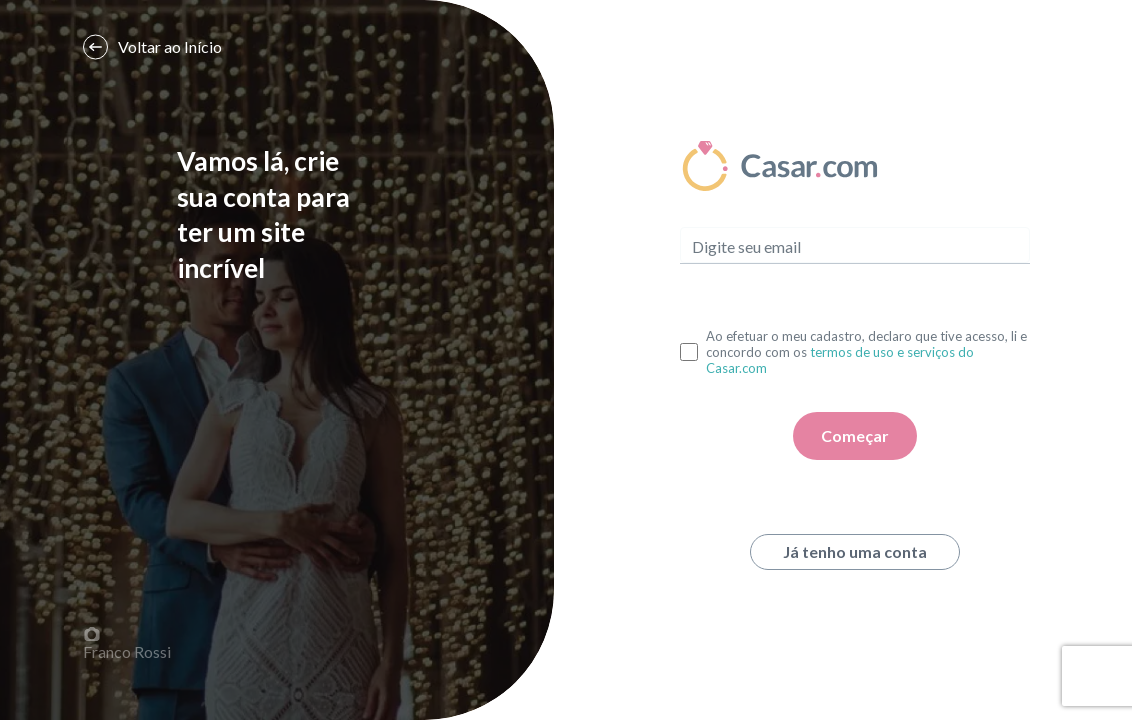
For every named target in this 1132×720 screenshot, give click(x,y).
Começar (855, 435)
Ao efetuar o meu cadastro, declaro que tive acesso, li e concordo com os (866, 352)
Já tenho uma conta (855, 551)
